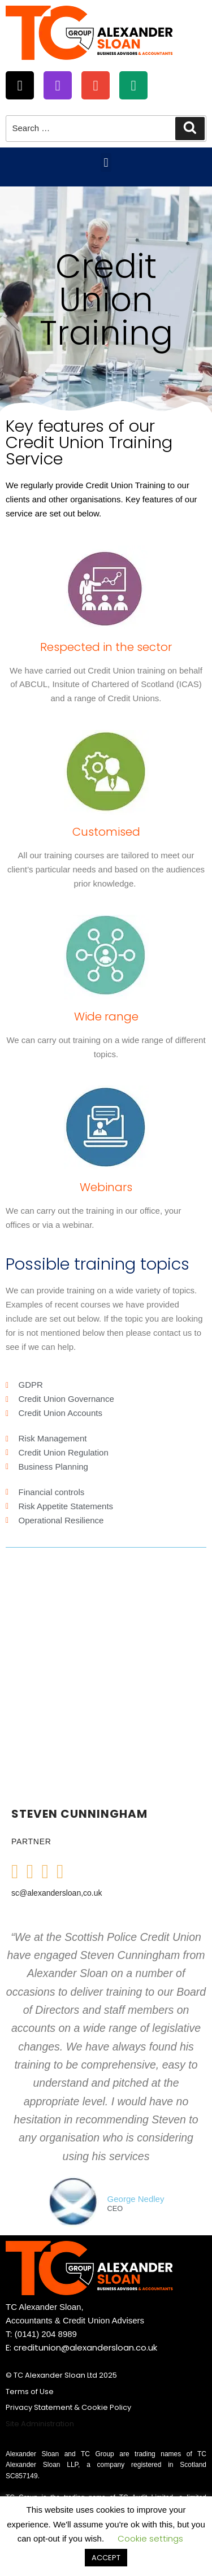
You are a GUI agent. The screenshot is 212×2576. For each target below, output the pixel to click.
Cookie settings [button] (150, 2538)
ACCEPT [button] (106, 2557)
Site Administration (40, 2423)
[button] (106, 162)
